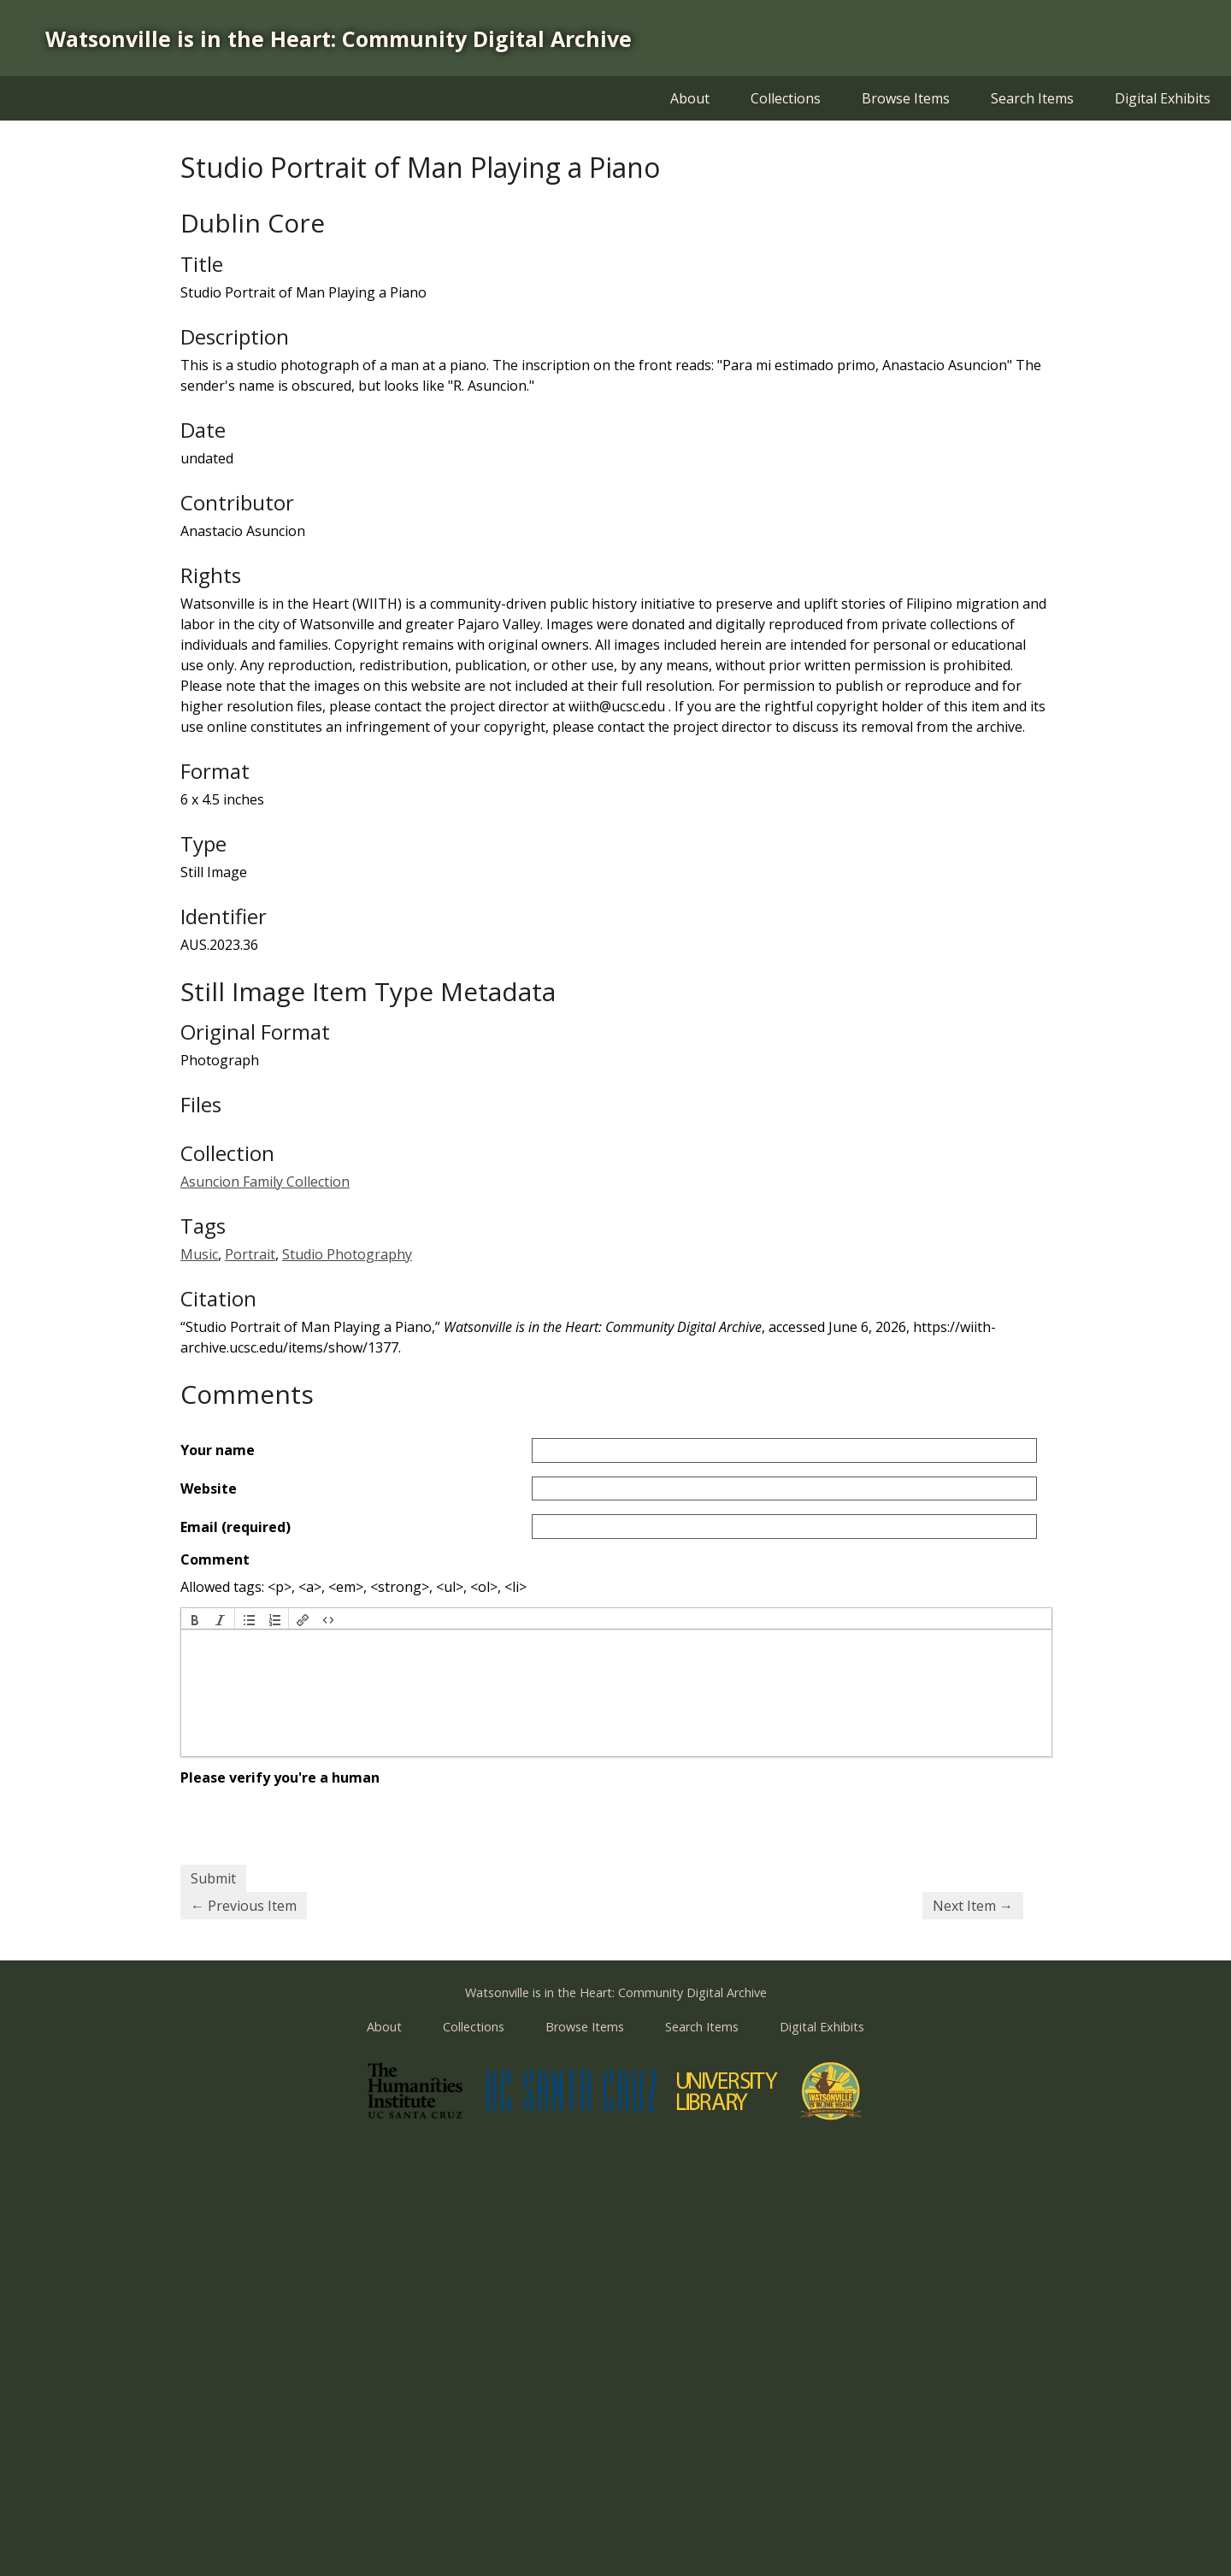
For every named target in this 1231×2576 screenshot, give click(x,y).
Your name (217, 1450)
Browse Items (906, 98)
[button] (195, 1618)
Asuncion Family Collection (265, 1181)
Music (199, 1254)
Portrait (250, 1254)
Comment (215, 1559)
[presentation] (195, 1618)
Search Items (1032, 98)
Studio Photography (347, 1254)
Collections (786, 98)
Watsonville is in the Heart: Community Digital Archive (338, 38)
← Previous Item (244, 1905)
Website (208, 1488)
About (690, 98)
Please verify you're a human (280, 1777)
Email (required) (235, 1527)
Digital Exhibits (1162, 98)
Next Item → (973, 1905)
